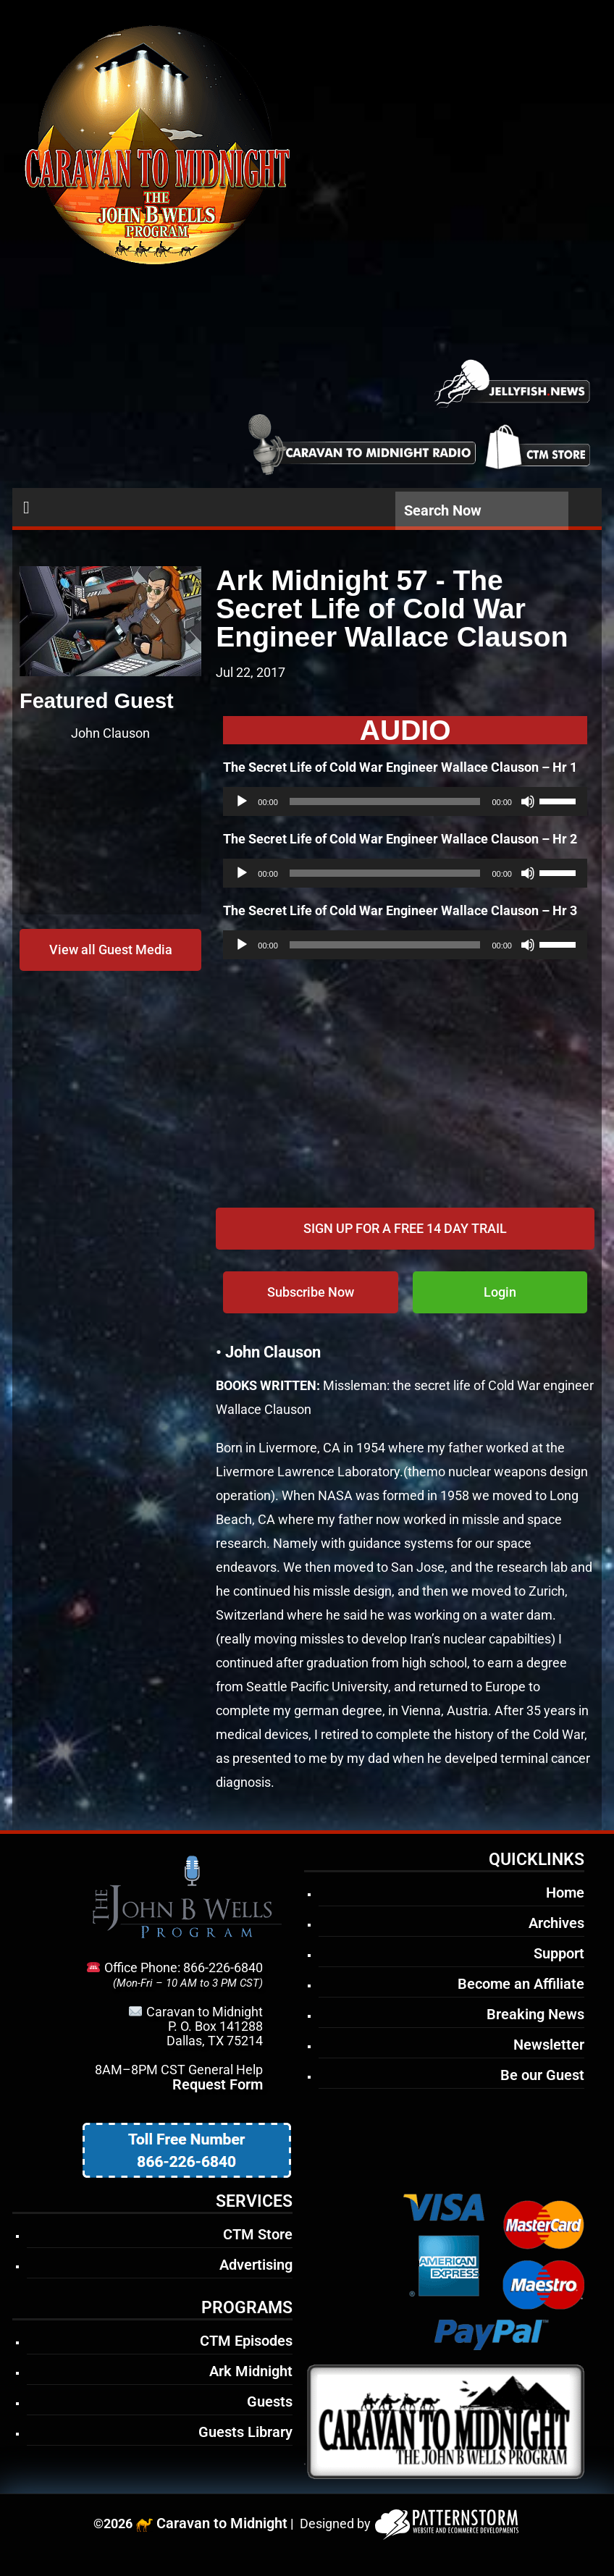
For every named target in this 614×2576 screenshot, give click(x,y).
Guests (270, 2401)
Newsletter (548, 2044)
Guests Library (245, 2432)
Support (559, 1953)
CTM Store (258, 2234)
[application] (405, 801)
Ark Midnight (251, 2371)
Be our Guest (542, 2075)
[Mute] (528, 801)
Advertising (256, 2264)
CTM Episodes (246, 2340)
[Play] (242, 801)
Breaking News (535, 2014)
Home (565, 1892)
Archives (556, 1923)
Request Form (217, 2084)
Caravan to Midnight (221, 2523)
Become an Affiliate (521, 1983)
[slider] (385, 801)
